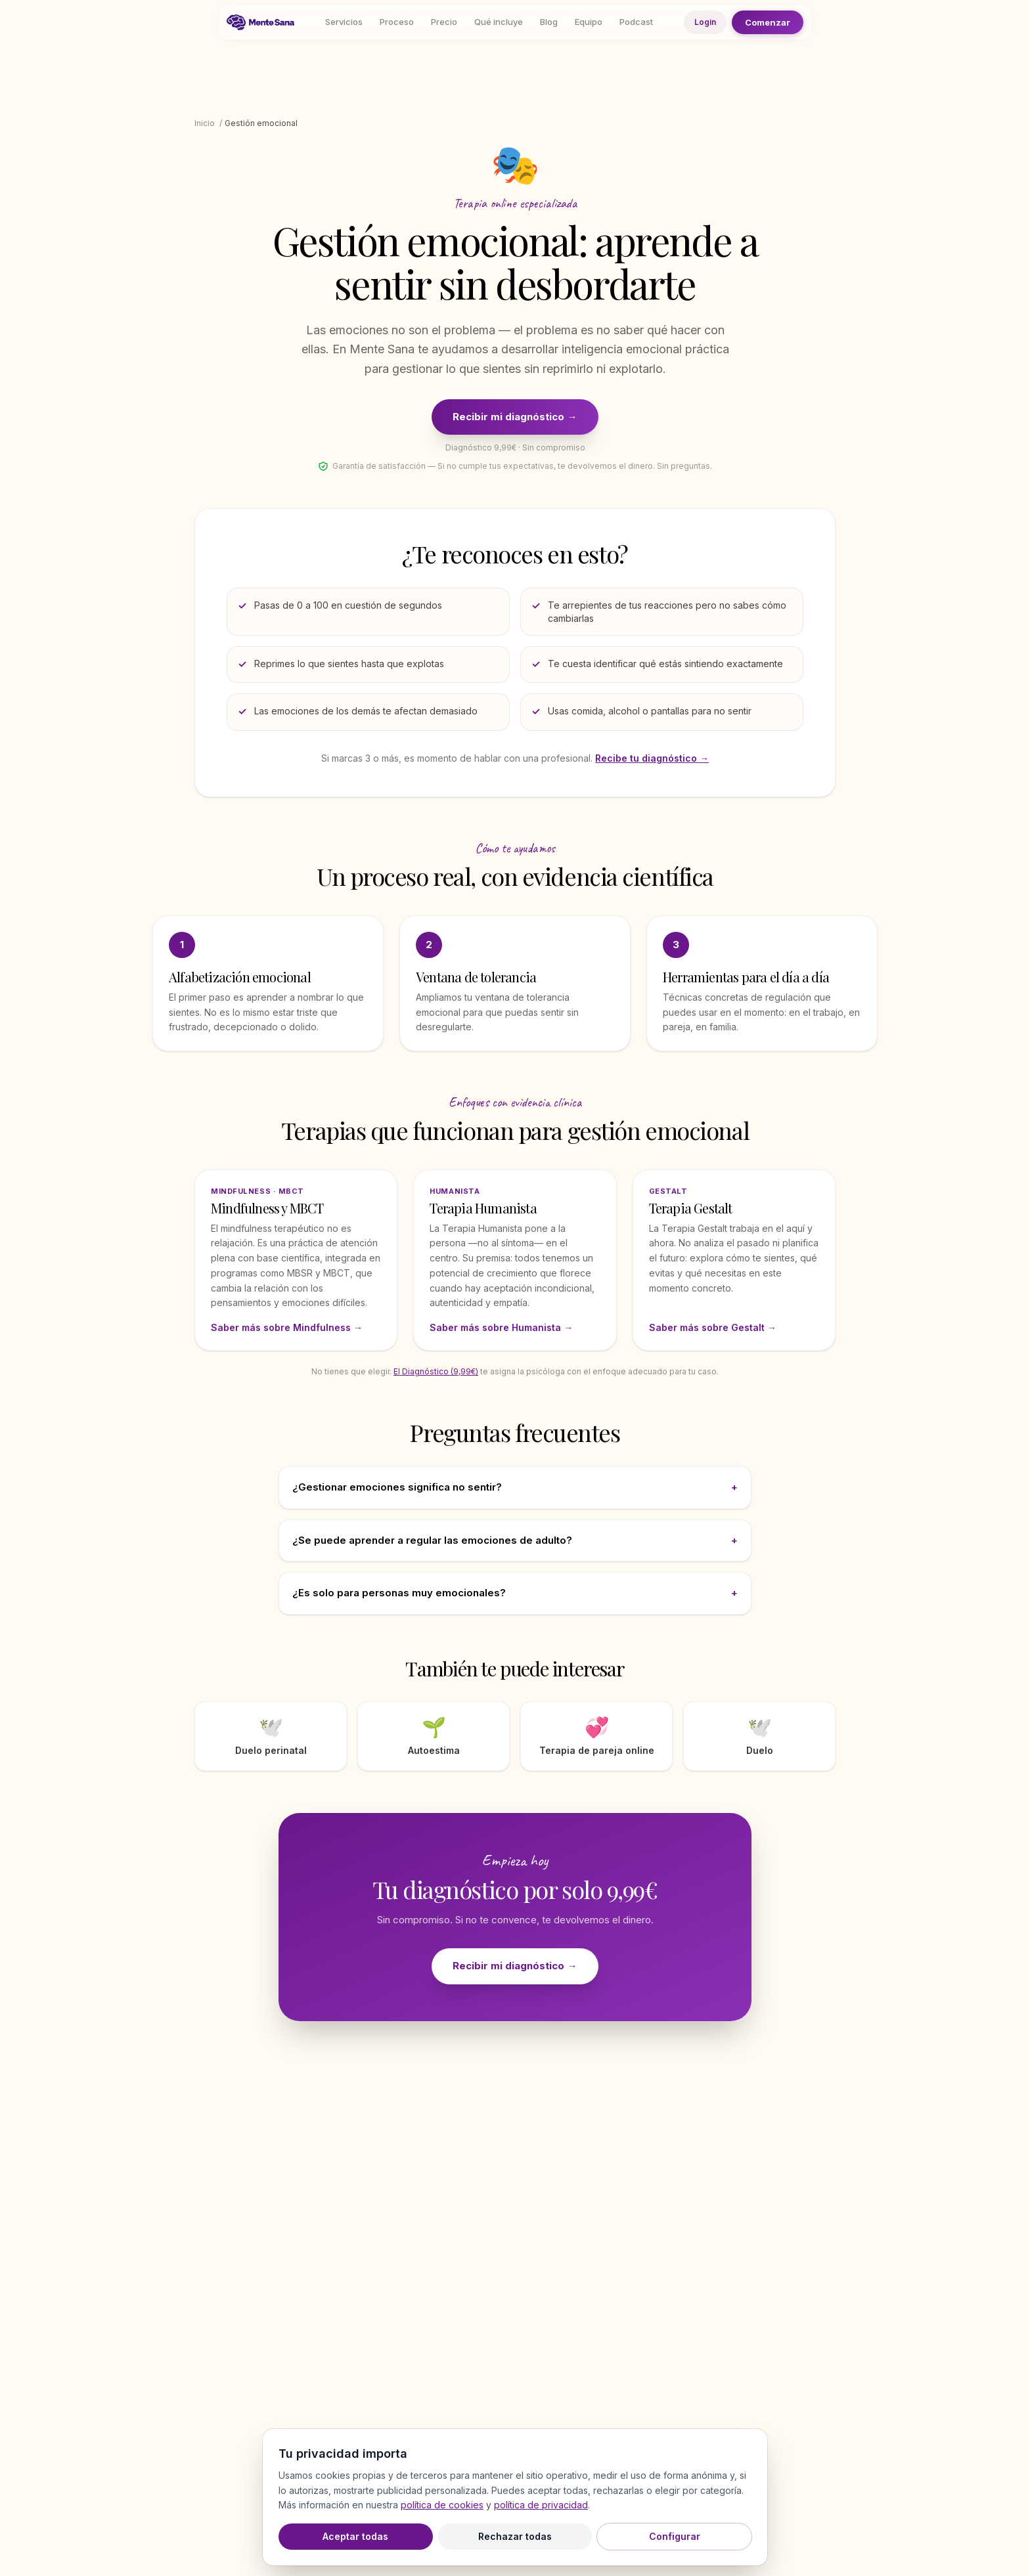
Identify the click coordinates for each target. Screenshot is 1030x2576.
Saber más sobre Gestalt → (712, 1327)
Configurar (674, 2536)
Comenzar (767, 21)
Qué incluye (498, 21)
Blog (549, 21)
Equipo (588, 21)
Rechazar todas (515, 2536)
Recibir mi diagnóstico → (515, 416)
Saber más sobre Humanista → (501, 1327)
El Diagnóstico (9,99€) (435, 1371)
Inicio (204, 123)
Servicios (344, 21)
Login (705, 22)
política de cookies (442, 2504)
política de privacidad (541, 2504)
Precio (444, 21)
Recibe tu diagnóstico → (652, 758)
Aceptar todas (355, 2536)
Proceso (397, 21)
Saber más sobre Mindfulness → (287, 1327)
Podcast (636, 21)
